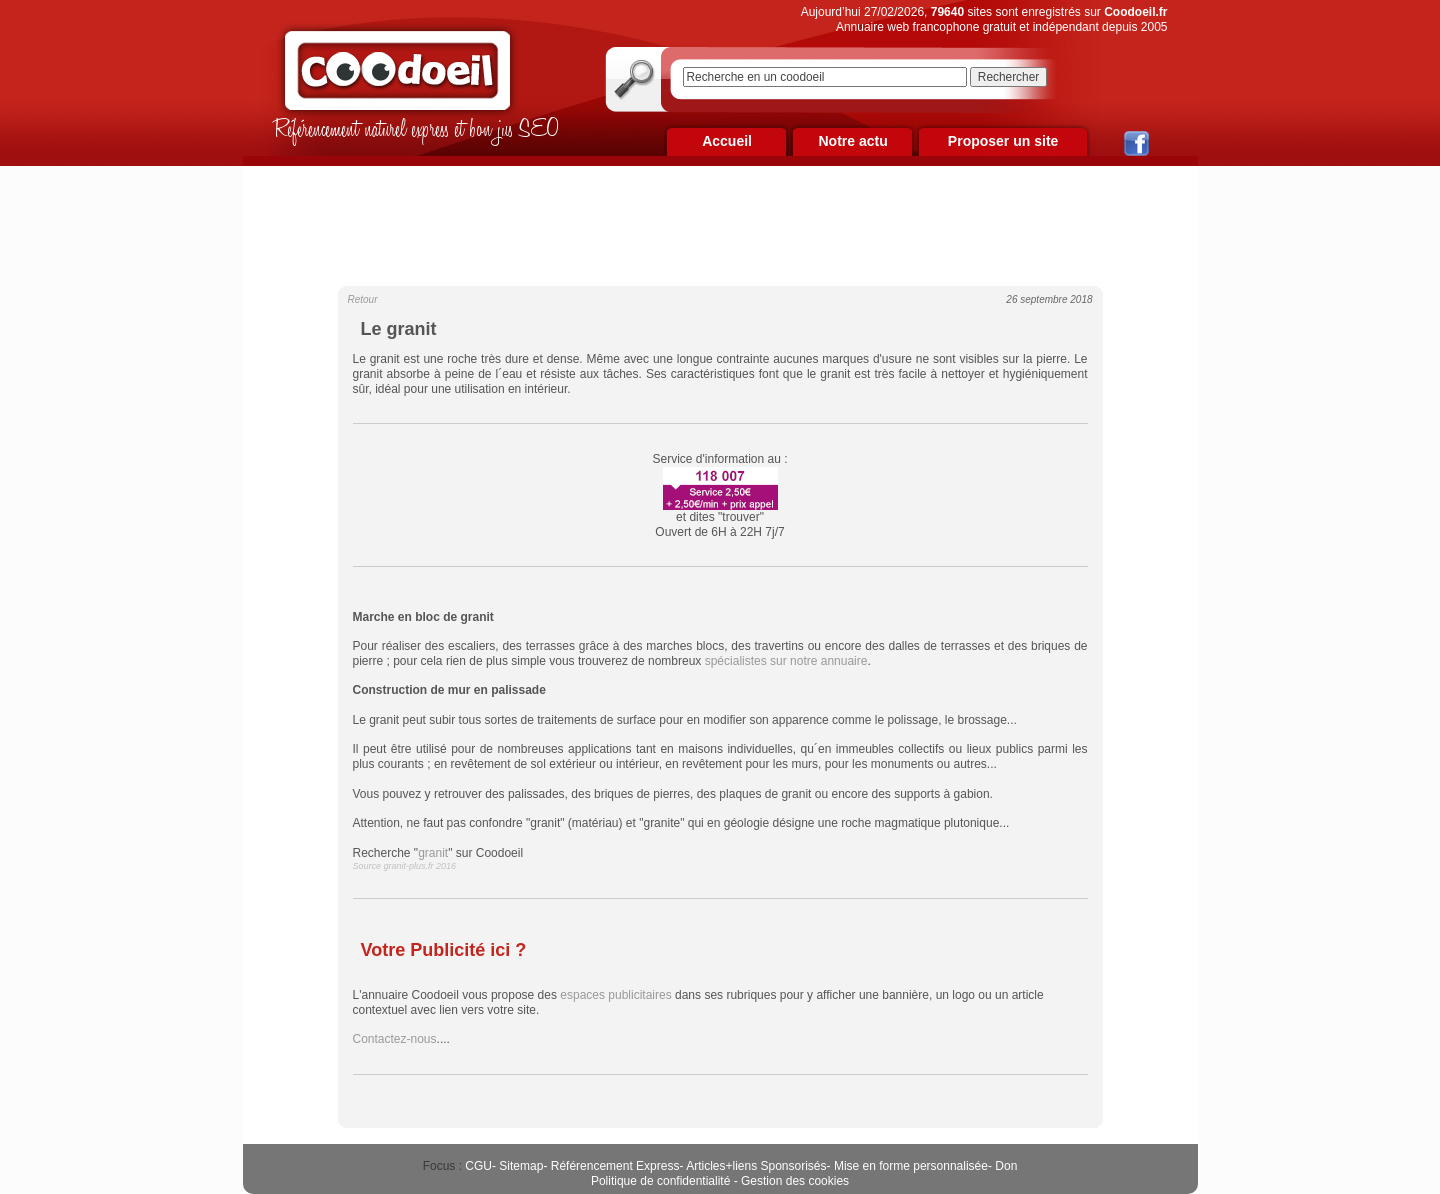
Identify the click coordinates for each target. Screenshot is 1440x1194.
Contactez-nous (395, 1039)
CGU (478, 1166)
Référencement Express (615, 1166)
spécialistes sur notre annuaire (786, 661)
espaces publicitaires (615, 995)
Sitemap (521, 1166)
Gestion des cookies (795, 1181)
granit (433, 853)
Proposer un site (1003, 141)
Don (1006, 1166)
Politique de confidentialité (660, 1181)
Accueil (727, 141)
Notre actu (852, 141)
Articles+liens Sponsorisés (756, 1166)
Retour (363, 299)
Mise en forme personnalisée (911, 1166)
